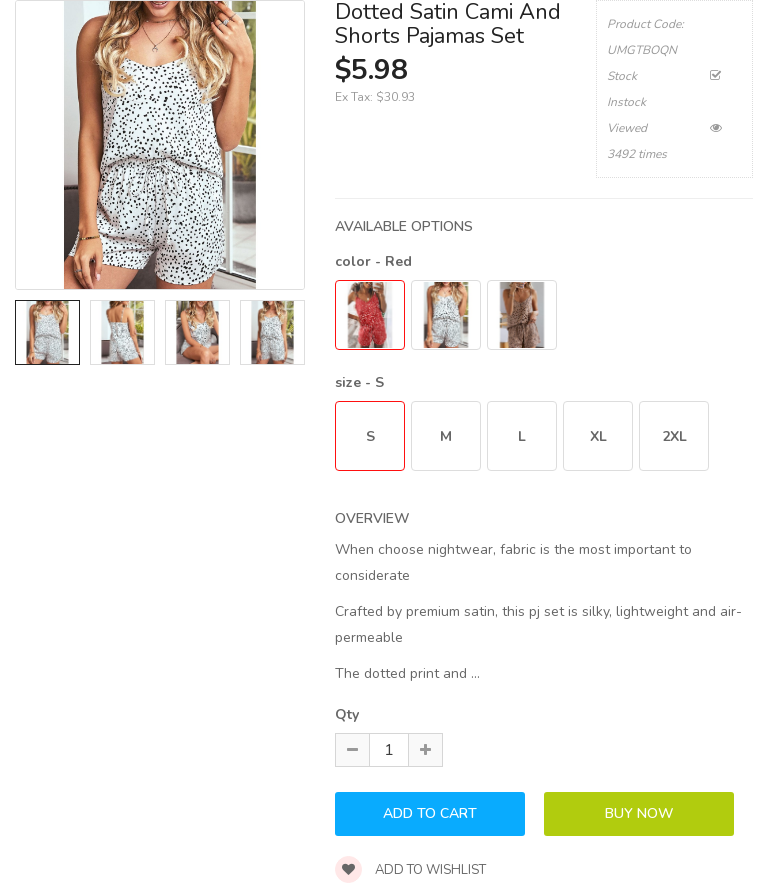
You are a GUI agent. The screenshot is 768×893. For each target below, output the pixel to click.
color (373, 261)
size (359, 382)
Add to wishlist (410, 870)
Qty (347, 714)
